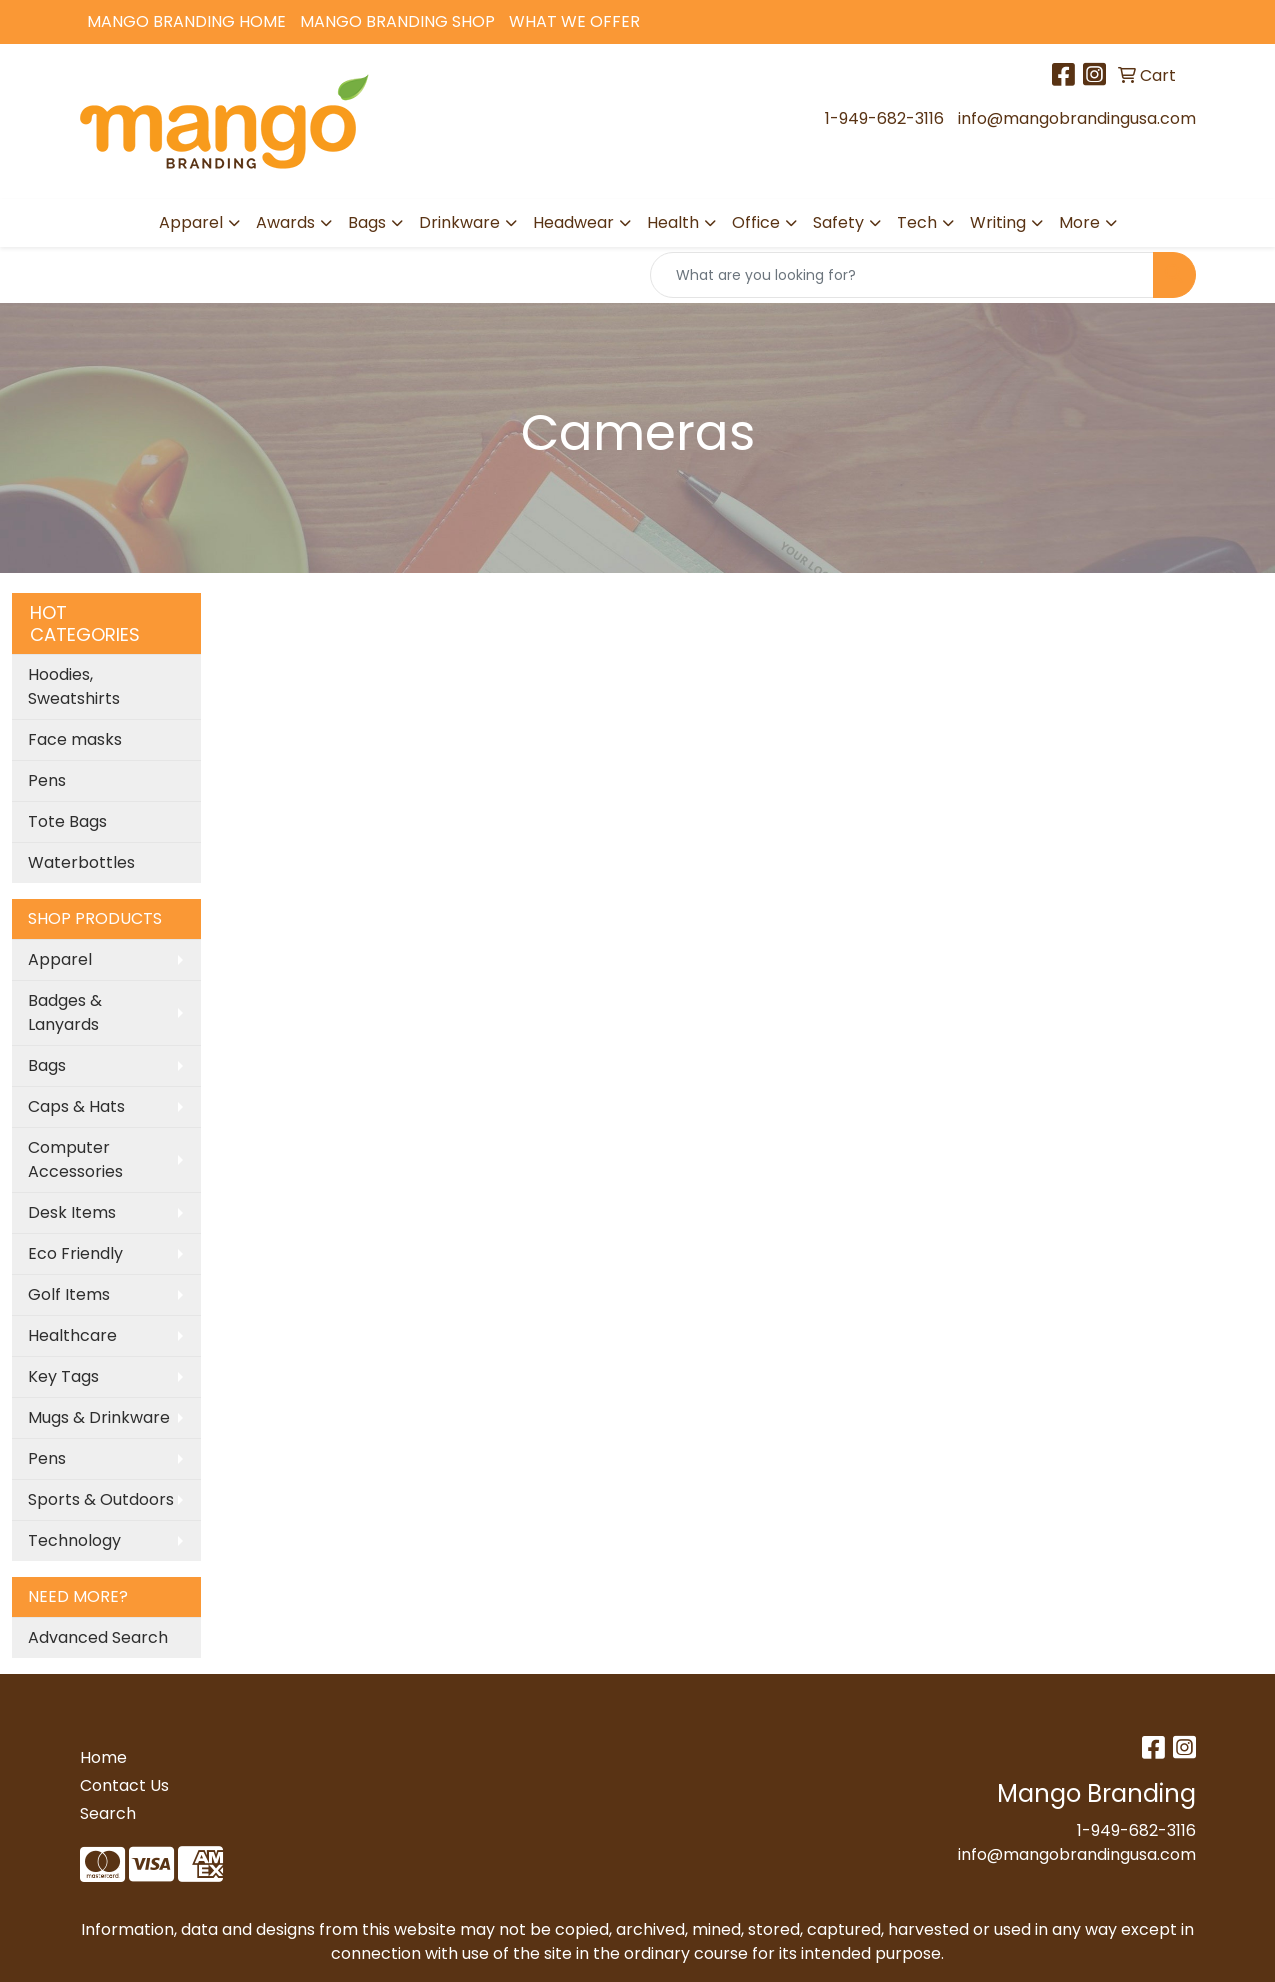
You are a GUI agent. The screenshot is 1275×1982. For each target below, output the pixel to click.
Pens (47, 780)
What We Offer (574, 21)
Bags (47, 1065)
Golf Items (69, 1294)
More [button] (1079, 222)
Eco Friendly (75, 1253)
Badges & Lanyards (65, 1012)
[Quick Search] (902, 275)
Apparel (60, 959)
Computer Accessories (75, 1159)
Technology (74, 1540)
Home (103, 1757)
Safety (838, 222)
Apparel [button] (191, 222)
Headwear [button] (573, 222)
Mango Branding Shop (397, 21)
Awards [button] (285, 222)
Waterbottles (81, 862)
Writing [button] (998, 222)
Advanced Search (98, 1637)
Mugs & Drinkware (99, 1417)
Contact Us (124, 1785)
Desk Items (72, 1212)
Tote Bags (67, 821)
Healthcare (72, 1335)
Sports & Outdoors (101, 1499)
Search (108, 1813)
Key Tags (63, 1376)
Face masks (75, 739)
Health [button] (673, 222)
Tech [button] (917, 222)
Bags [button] (367, 222)
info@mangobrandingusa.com (1077, 118)
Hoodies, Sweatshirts (74, 686)
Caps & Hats (76, 1106)
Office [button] (756, 222)
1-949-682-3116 (884, 118)
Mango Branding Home (186, 21)
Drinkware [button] (459, 222)
